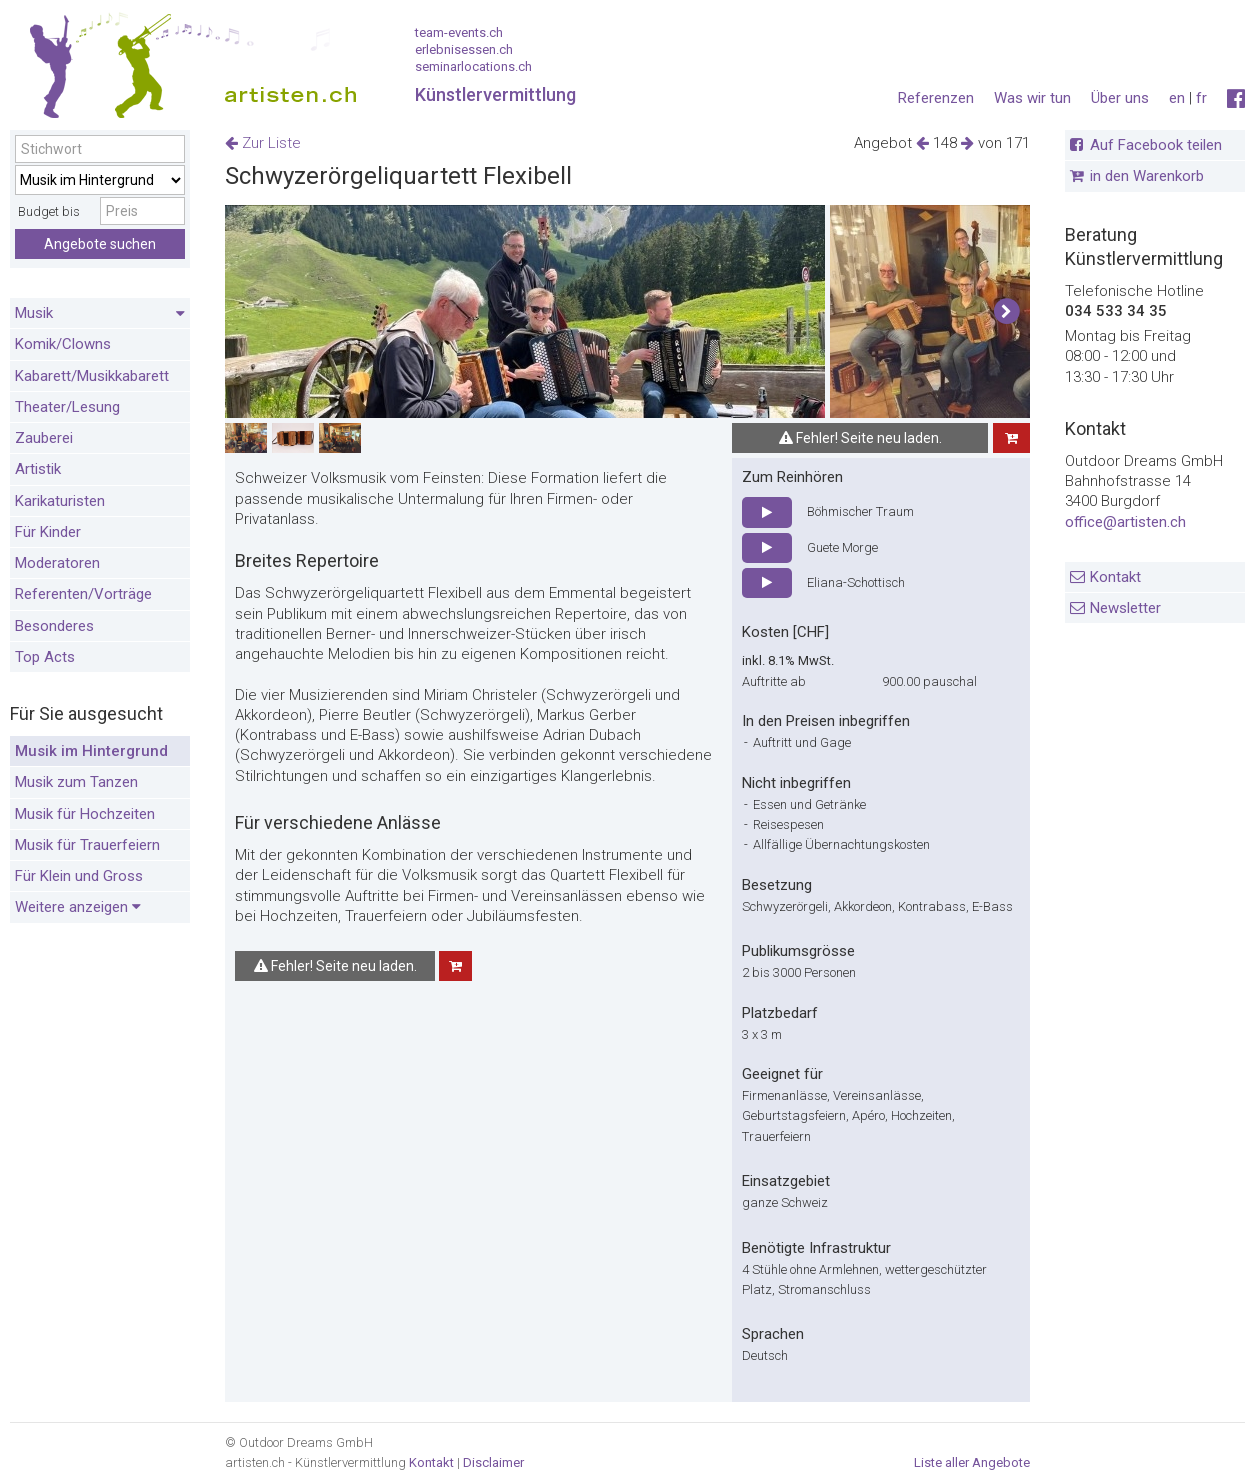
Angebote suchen (100, 244)
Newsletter (1125, 608)
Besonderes (54, 626)
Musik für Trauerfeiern (87, 845)
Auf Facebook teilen (1156, 145)
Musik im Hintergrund (91, 751)
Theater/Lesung (67, 407)
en (1177, 98)
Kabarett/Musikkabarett (92, 376)
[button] (1006, 312)
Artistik (38, 469)
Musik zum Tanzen (76, 782)
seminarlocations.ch (473, 66)
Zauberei (44, 438)
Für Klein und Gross (79, 876)
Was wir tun (1032, 98)
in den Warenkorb (1147, 176)
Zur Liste (263, 143)
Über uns (1120, 98)
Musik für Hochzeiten (85, 814)
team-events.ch (459, 32)
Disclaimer (493, 1462)
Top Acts (45, 657)
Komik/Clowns (63, 344)
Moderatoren (57, 563)
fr (1201, 98)
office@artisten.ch (1125, 522)
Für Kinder (48, 532)
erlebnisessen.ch (464, 49)
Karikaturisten (60, 501)
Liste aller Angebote (972, 1462)
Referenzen (936, 98)
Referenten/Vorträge (83, 594)
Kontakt (1115, 577)
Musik (100, 314)
